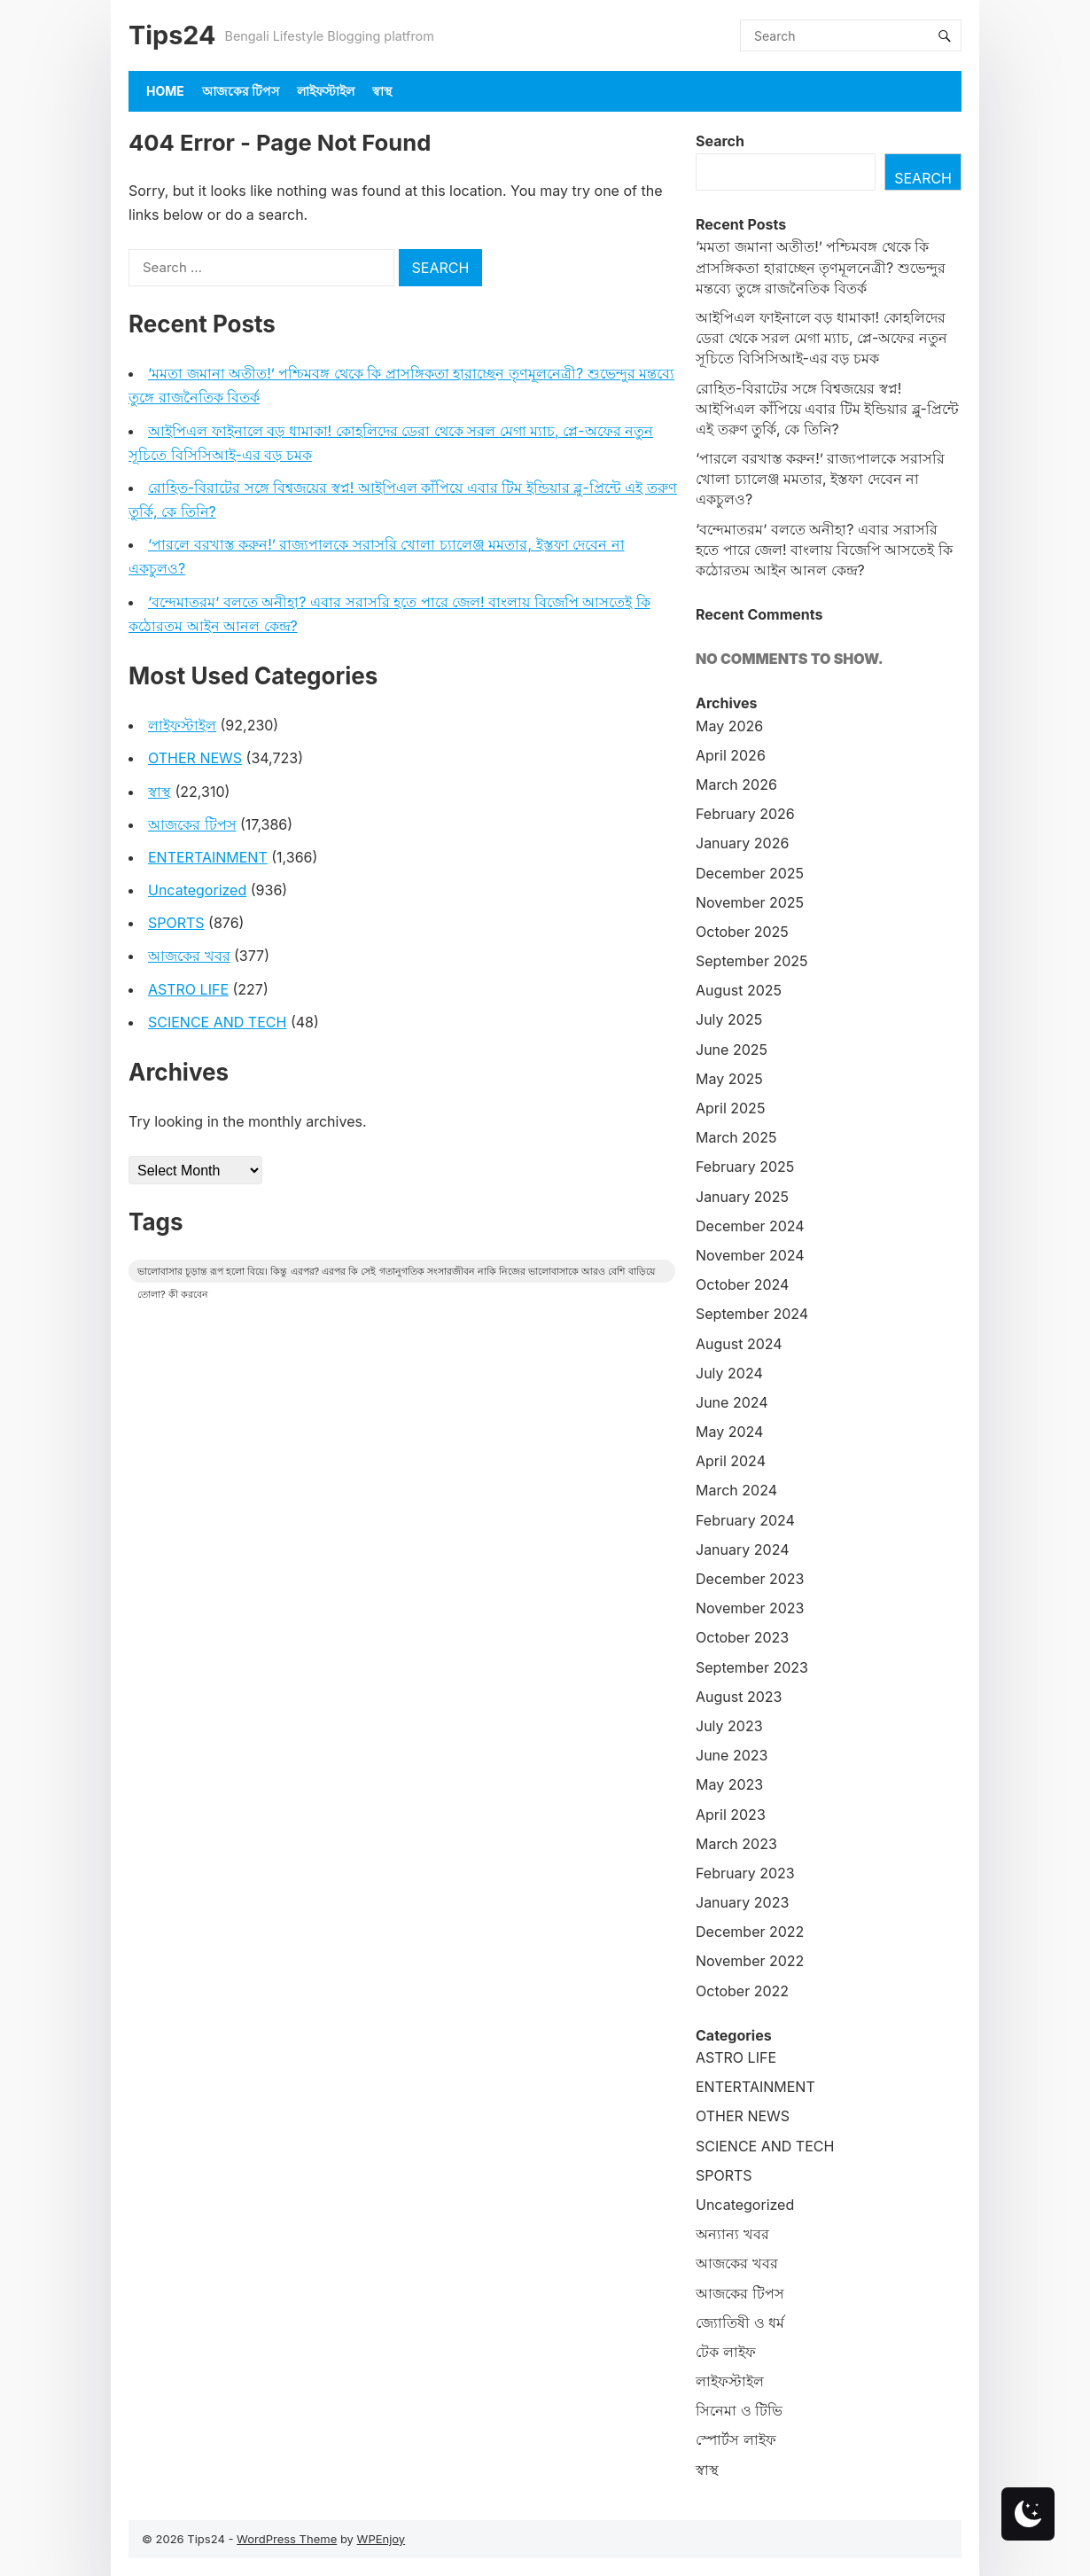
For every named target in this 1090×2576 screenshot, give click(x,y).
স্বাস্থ (382, 90)
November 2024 (750, 1255)
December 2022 (750, 1931)
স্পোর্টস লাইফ (736, 2439)
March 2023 (736, 1844)
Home (165, 90)
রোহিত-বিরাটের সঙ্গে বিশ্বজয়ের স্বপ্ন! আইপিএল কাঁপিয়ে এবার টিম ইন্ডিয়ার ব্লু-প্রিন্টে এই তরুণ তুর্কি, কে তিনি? (827, 408)
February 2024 (745, 1520)
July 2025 (729, 1019)
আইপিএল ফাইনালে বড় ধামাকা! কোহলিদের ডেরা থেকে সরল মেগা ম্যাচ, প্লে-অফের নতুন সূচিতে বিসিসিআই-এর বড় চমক (821, 337)
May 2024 (729, 1431)
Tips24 (171, 35)
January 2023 (742, 1902)
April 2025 (730, 1108)
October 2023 (742, 1637)
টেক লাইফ (726, 2352)
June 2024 (732, 1402)
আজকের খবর (189, 955)
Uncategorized (197, 890)
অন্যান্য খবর (732, 2234)
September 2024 (752, 1314)
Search (720, 141)
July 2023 (729, 1726)
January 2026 (742, 843)
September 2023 (752, 1667)
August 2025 (739, 990)
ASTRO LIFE (188, 989)
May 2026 (729, 726)
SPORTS (176, 923)
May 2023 (729, 1784)
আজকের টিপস (240, 90)
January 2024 (742, 1549)
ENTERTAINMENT (208, 857)
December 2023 (750, 1579)
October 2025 (742, 932)
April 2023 (731, 1814)
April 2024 (731, 1461)
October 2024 (742, 1284)
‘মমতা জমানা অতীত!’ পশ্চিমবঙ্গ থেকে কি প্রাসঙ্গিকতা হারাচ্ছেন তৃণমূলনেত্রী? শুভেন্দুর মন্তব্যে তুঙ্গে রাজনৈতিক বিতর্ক (821, 267)
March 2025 (736, 1137)
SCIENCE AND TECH (217, 1022)
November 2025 (750, 902)
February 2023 (745, 1873)
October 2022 (742, 1991)
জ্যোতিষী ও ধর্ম (740, 2322)
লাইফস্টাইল (325, 90)
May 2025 (729, 1079)
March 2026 (736, 784)
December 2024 (750, 1226)
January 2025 (742, 1197)
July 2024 (729, 1373)
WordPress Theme (287, 2539)
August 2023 (739, 1697)
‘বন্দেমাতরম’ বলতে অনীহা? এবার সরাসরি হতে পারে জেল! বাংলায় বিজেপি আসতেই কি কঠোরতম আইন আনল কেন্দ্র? (824, 549)
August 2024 (739, 1344)
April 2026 (731, 755)
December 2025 (750, 873)
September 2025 (752, 961)
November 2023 (750, 1608)
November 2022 (750, 1961)
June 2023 (731, 1755)
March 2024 (736, 1490)
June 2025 (731, 1049)
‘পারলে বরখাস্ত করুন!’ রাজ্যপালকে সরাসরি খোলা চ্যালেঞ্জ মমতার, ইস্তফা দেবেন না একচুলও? (820, 478)
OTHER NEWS (195, 758)
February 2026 (745, 814)
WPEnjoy (381, 2539)
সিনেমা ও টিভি (739, 2410)
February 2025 (745, 1166)
